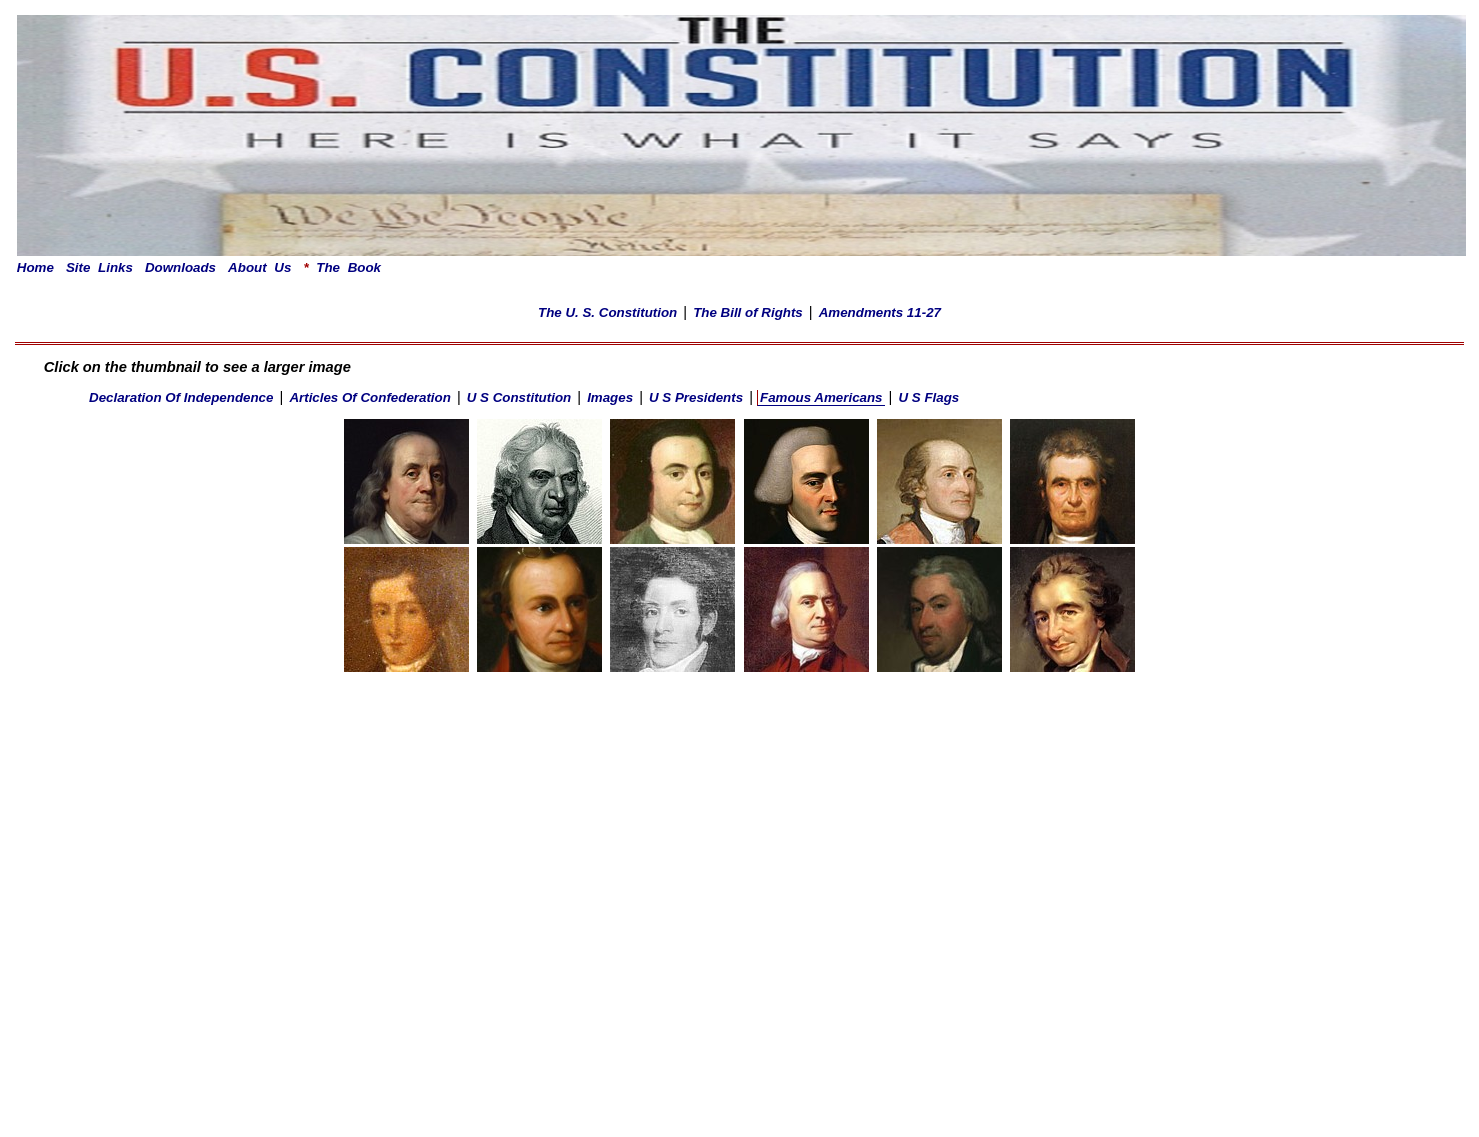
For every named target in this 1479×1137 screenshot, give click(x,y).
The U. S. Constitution (607, 312)
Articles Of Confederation (369, 397)
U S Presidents (696, 397)
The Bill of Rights (748, 312)
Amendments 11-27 (880, 312)
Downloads (180, 267)
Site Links (99, 267)
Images (610, 397)
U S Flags (928, 397)
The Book (342, 267)
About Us (259, 267)
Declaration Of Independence (181, 397)
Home (35, 267)
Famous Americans (821, 397)
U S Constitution (519, 397)
